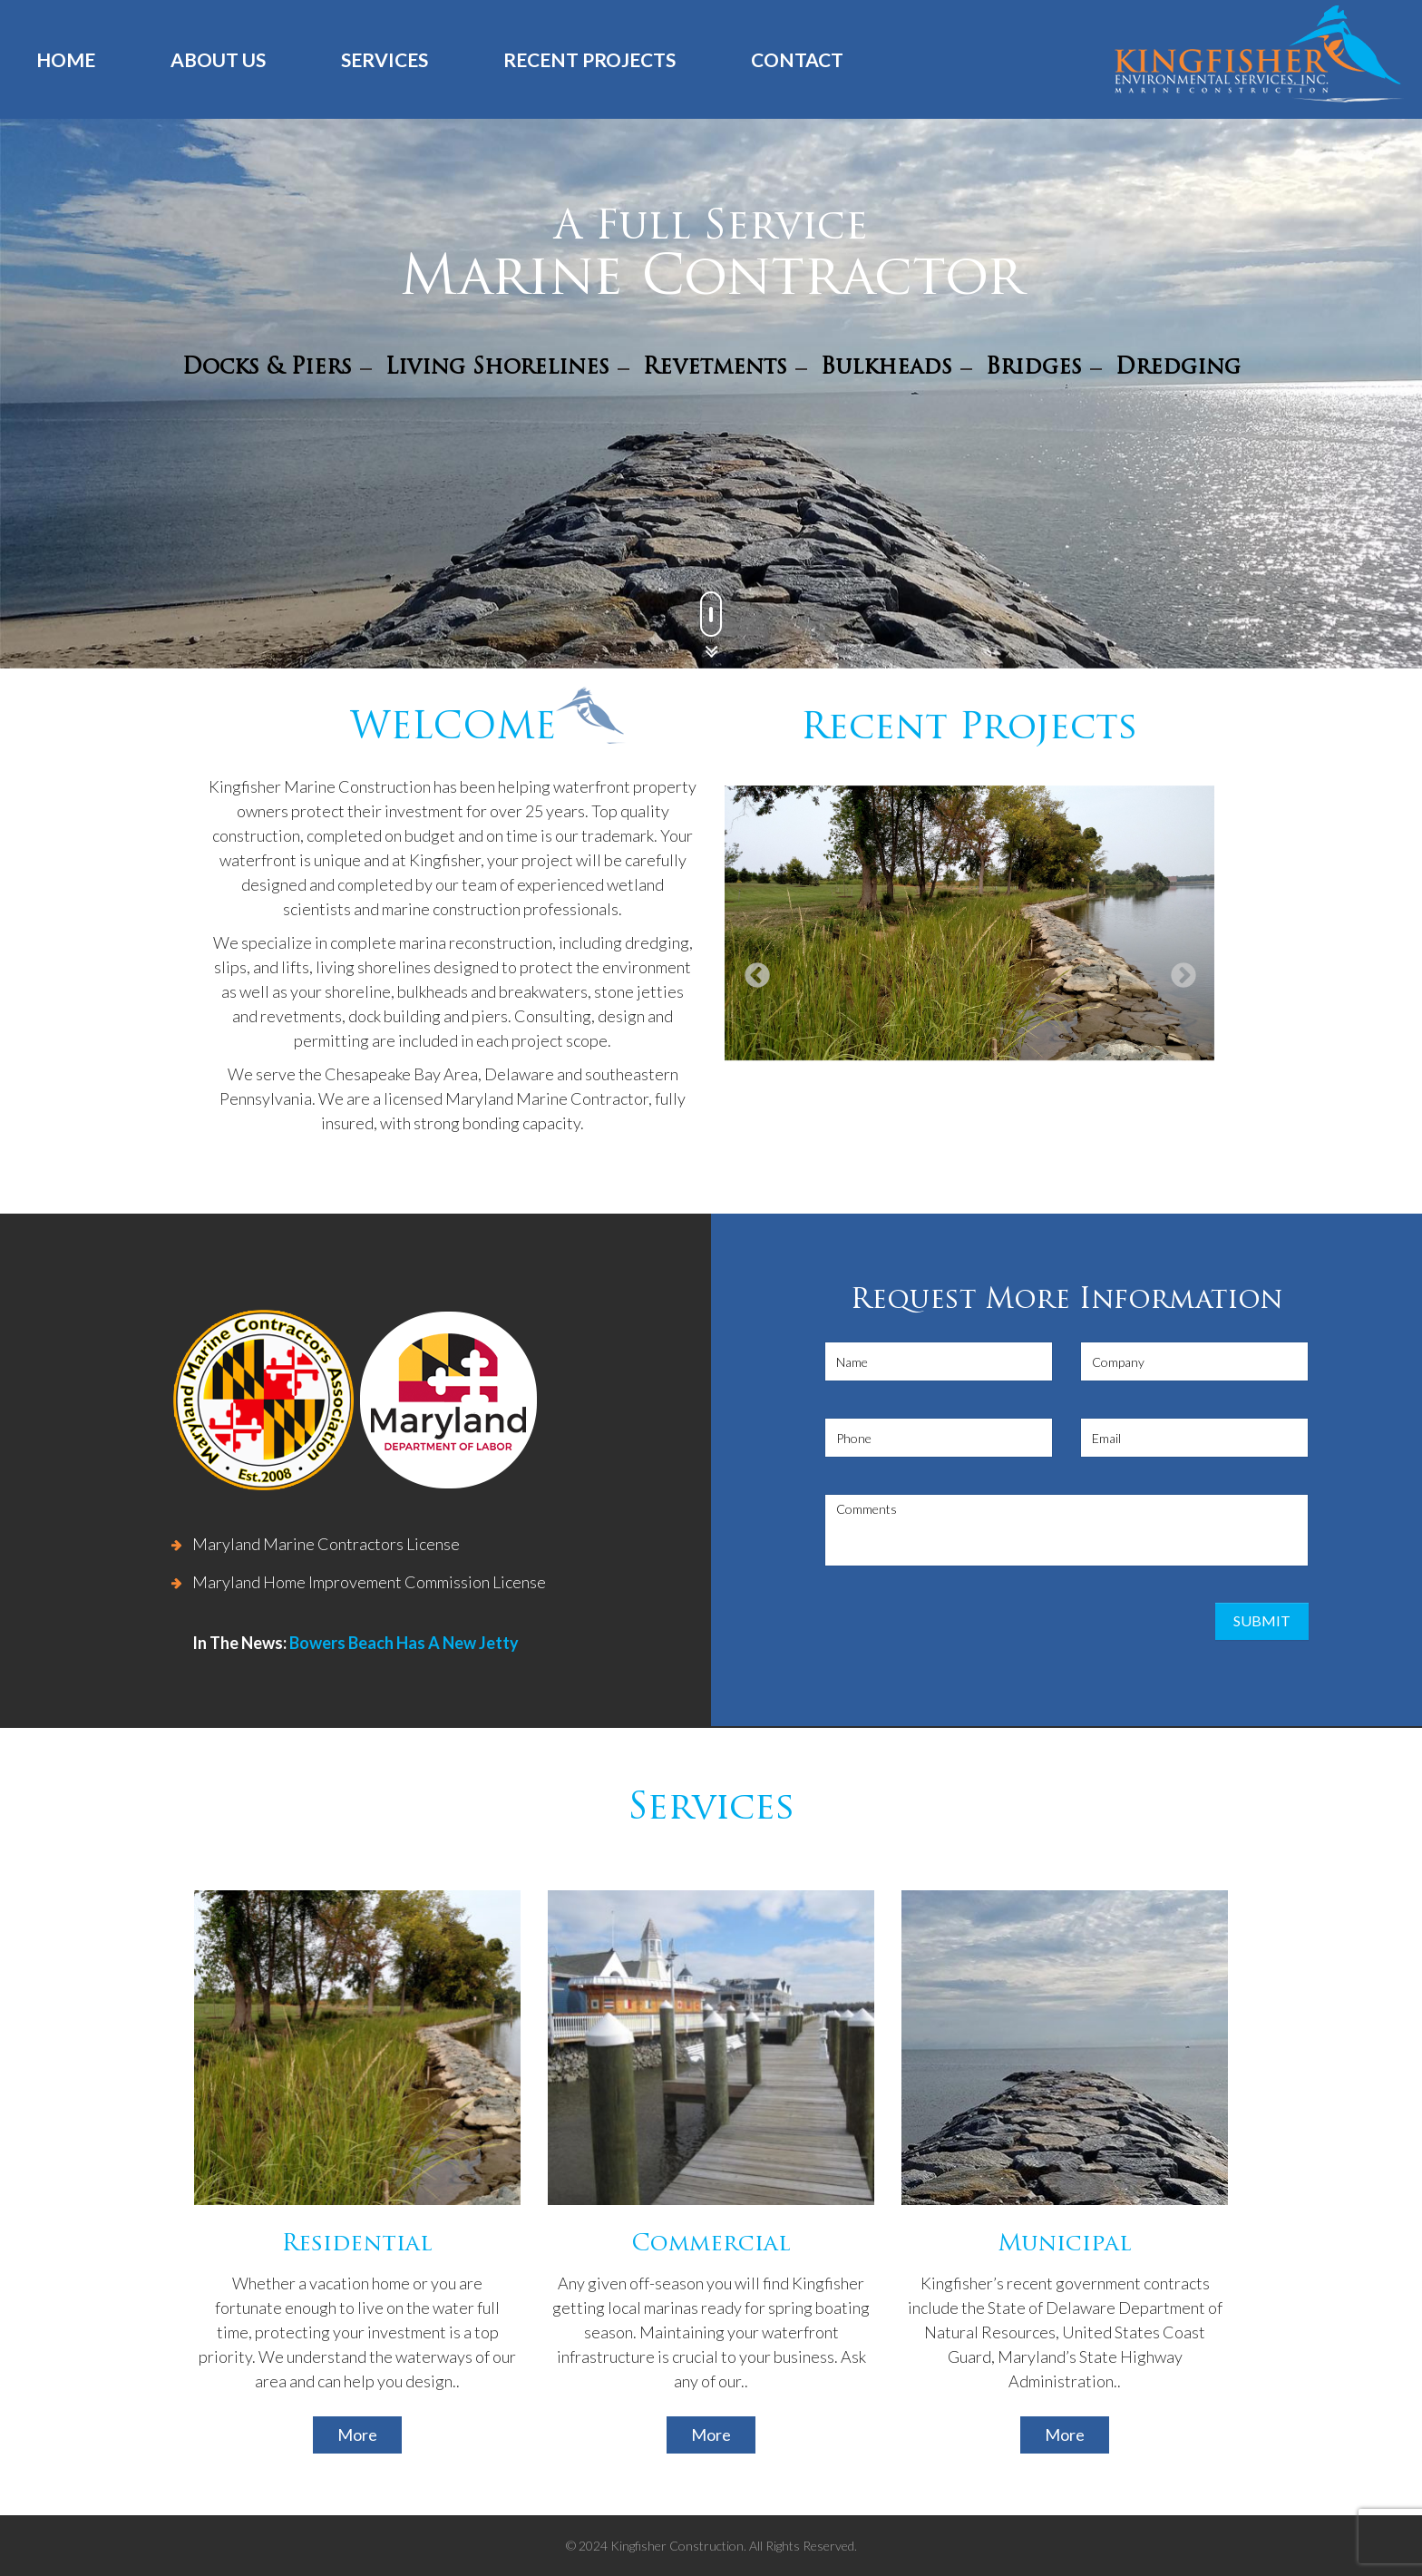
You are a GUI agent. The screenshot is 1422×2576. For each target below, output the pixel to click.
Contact (797, 59)
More (357, 2434)
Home (65, 59)
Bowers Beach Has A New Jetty (404, 1643)
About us (218, 59)
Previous (752, 970)
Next (1178, 970)
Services (384, 59)
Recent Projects (589, 59)
